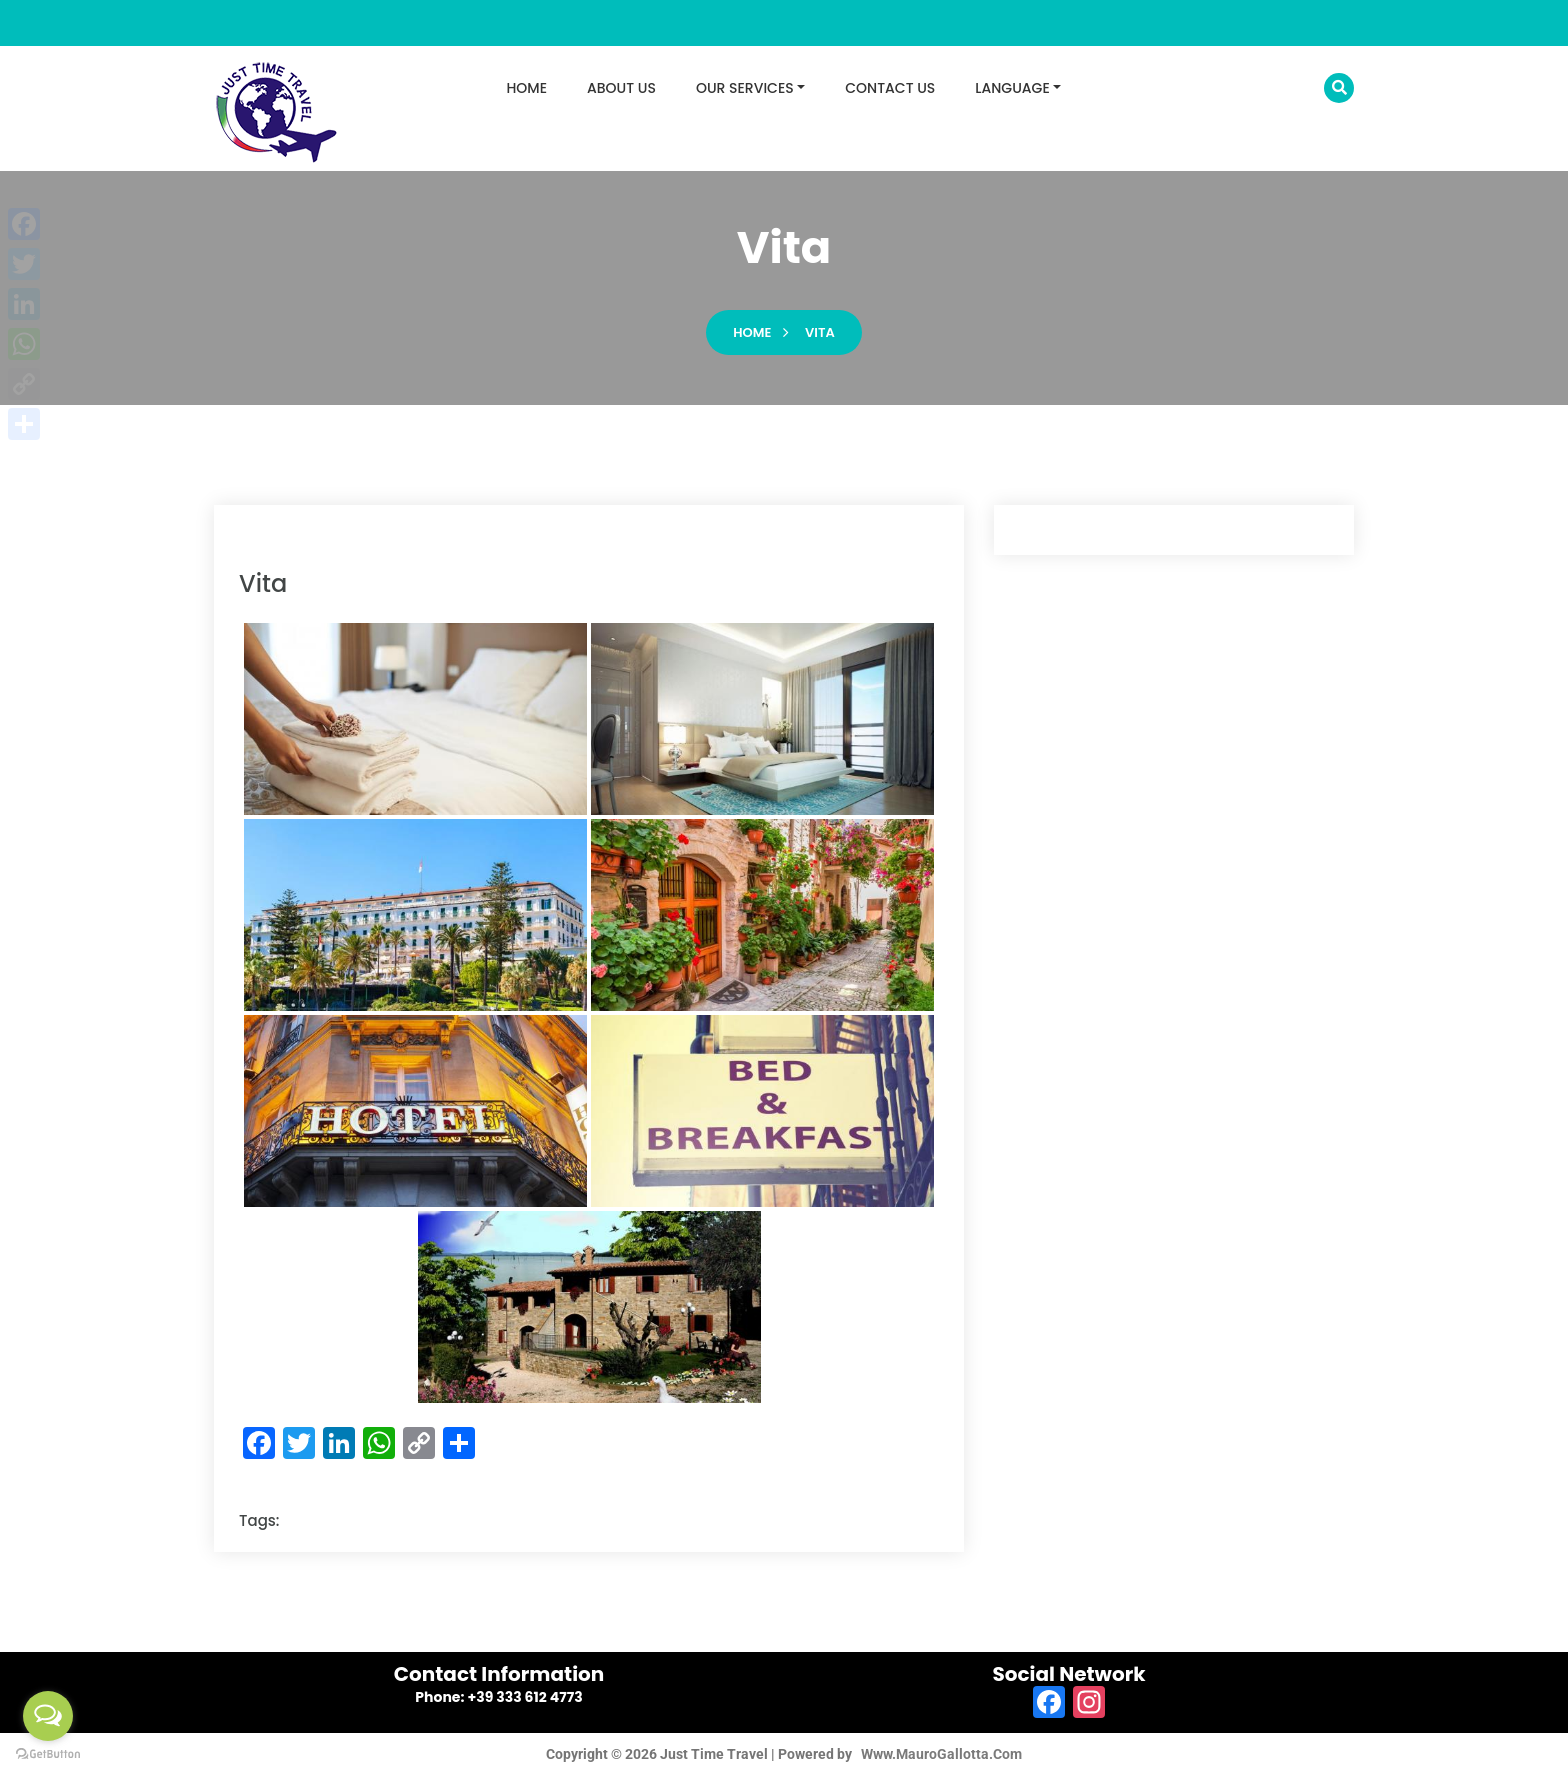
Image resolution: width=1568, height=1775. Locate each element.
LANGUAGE (1012, 88)
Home (752, 332)
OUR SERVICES (745, 88)
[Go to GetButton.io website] (48, 1754)
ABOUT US (621, 88)
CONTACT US (890, 88)
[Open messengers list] (48, 1716)
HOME (527, 88)
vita (820, 332)
